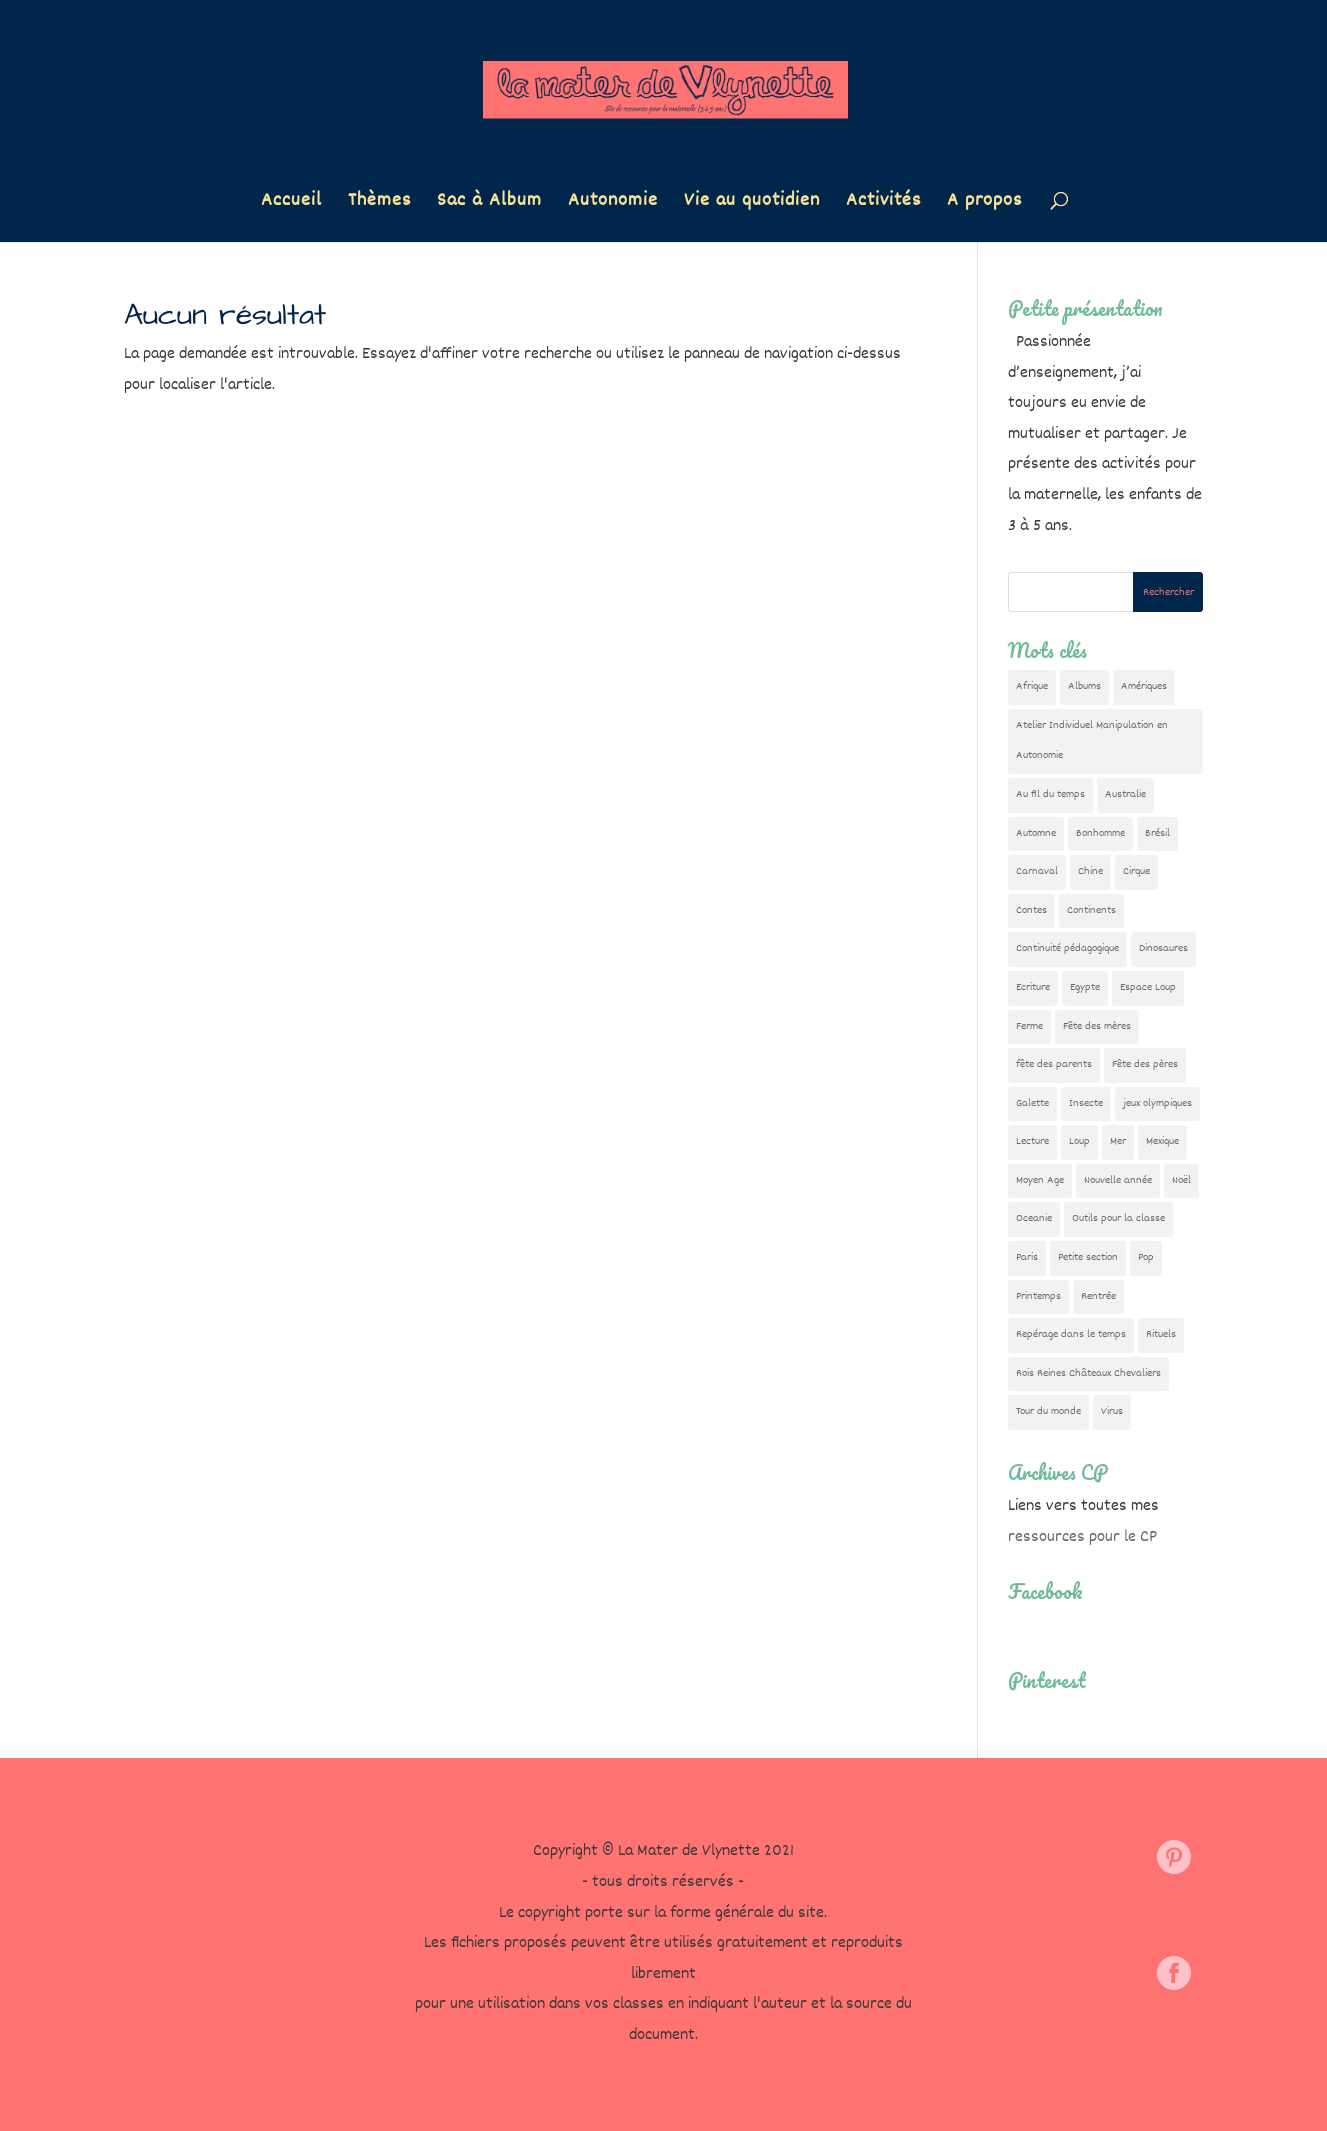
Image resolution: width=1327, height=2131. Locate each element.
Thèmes (379, 204)
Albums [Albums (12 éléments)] (1084, 686)
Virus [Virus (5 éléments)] (1112, 1411)
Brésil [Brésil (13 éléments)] (1157, 833)
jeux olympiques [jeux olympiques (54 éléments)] (1157, 1103)
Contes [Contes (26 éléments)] (1031, 910)
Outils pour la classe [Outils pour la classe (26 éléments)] (1118, 1218)
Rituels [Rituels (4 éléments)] (1161, 1334)
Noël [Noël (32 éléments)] (1181, 1180)
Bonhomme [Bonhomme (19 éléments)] (1100, 833)
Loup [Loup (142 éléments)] (1079, 1141)
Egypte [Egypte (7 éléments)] (1085, 987)
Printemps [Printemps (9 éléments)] (1038, 1296)
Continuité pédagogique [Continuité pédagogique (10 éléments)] (1067, 948)
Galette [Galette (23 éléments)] (1032, 1103)
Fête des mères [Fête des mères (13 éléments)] (1097, 1026)
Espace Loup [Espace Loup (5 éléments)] (1148, 987)
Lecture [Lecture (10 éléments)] (1032, 1141)
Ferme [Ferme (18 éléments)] (1029, 1026)
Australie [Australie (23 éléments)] (1125, 794)
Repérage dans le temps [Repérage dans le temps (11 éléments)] (1071, 1334)
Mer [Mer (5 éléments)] (1118, 1141)
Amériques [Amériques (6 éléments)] (1144, 686)
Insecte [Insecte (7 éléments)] (1086, 1103)
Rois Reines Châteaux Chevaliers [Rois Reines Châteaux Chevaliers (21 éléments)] (1088, 1373)
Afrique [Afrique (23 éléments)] (1032, 686)
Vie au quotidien (752, 204)
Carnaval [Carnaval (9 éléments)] (1037, 871)
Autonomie (613, 204)
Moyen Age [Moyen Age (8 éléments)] (1040, 1180)
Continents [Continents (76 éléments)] (1091, 910)
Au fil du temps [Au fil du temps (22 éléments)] (1050, 794)
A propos (984, 204)
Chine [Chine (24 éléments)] (1090, 871)
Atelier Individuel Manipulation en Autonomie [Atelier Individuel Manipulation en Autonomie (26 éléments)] (1092, 741)
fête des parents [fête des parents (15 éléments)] (1054, 1064)
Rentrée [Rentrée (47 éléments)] (1098, 1296)
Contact (244, 1905)
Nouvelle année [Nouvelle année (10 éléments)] (1118, 1180)
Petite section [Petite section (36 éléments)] (1088, 1257)
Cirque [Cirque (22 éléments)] (1136, 871)
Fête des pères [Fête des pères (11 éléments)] (1145, 1064)
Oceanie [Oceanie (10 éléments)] (1034, 1218)
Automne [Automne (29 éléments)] (1036, 833)
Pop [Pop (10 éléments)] (1146, 1257)
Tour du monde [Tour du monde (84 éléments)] (1048, 1411)
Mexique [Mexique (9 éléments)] (1162, 1141)
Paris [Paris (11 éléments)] (1027, 1257)
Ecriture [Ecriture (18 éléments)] (1033, 987)
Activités (883, 204)
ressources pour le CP (1082, 1537)
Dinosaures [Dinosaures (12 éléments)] (1163, 948)
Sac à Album (489, 204)
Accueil (291, 204)
